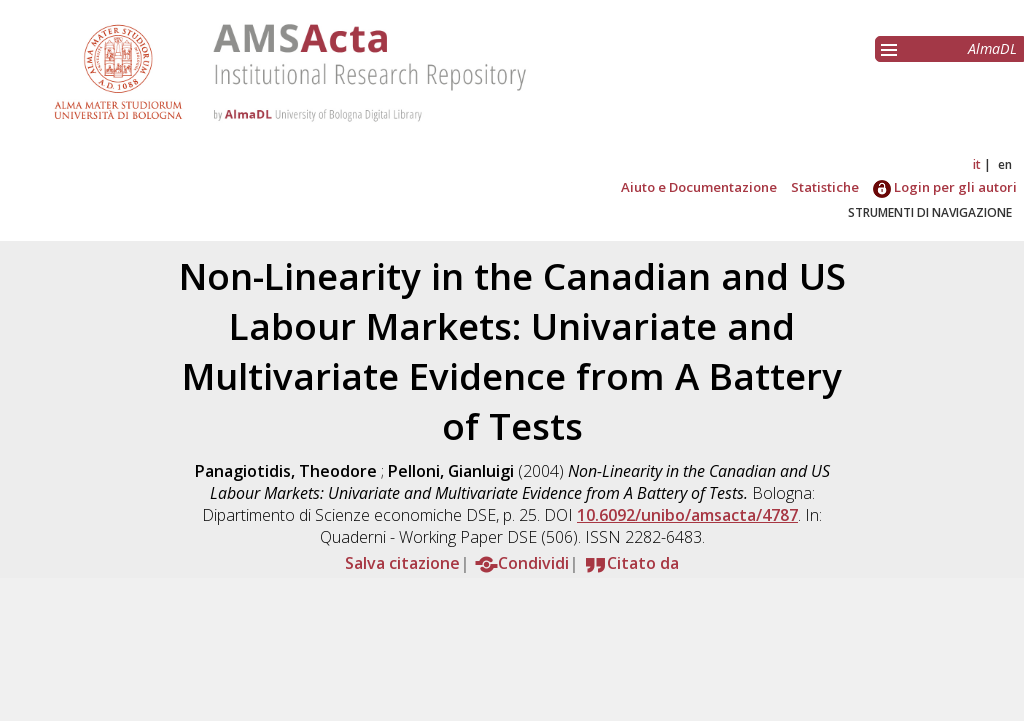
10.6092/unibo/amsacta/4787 (687, 515)
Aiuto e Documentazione (699, 187)
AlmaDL (992, 48)
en (1005, 164)
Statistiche (825, 187)
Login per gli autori (945, 187)
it (977, 164)
